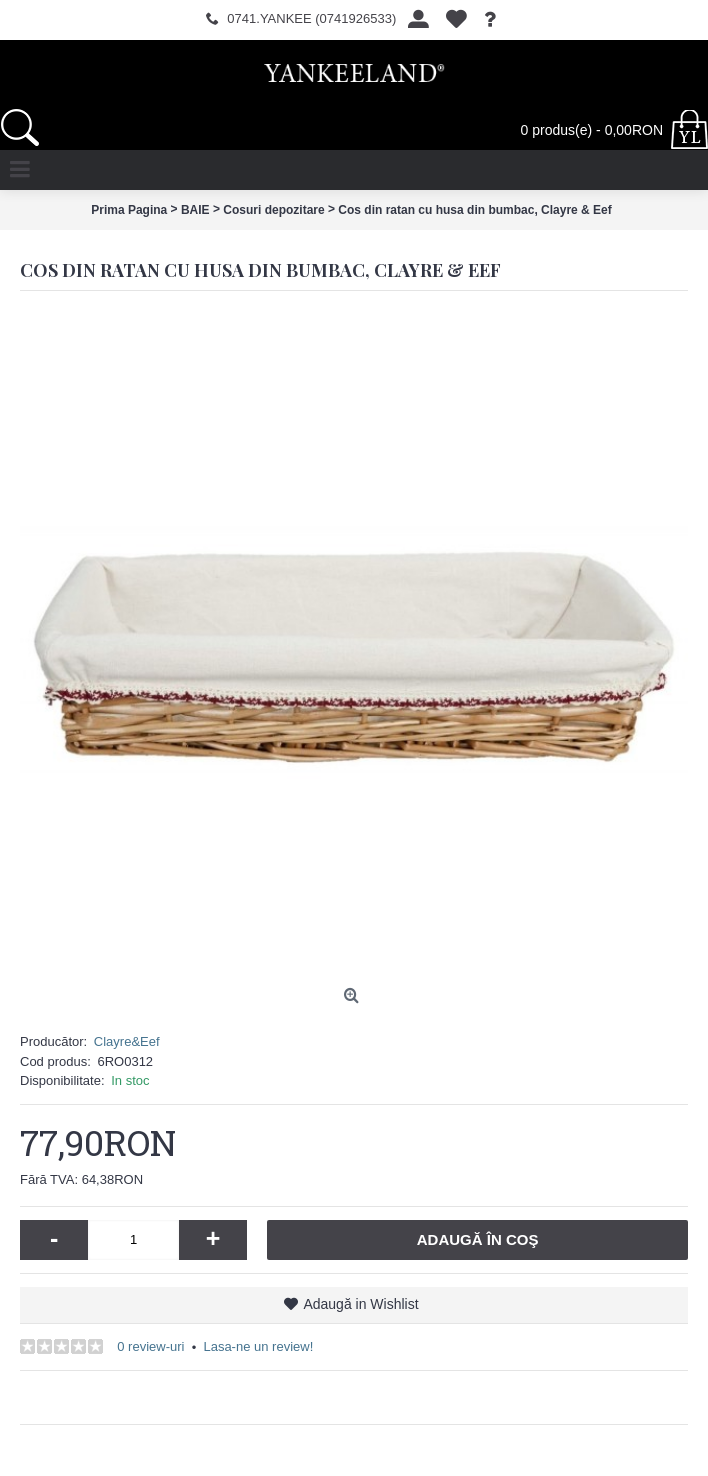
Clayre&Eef (127, 1041)
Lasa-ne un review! (258, 1346)
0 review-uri (150, 1346)
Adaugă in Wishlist (360, 1304)
